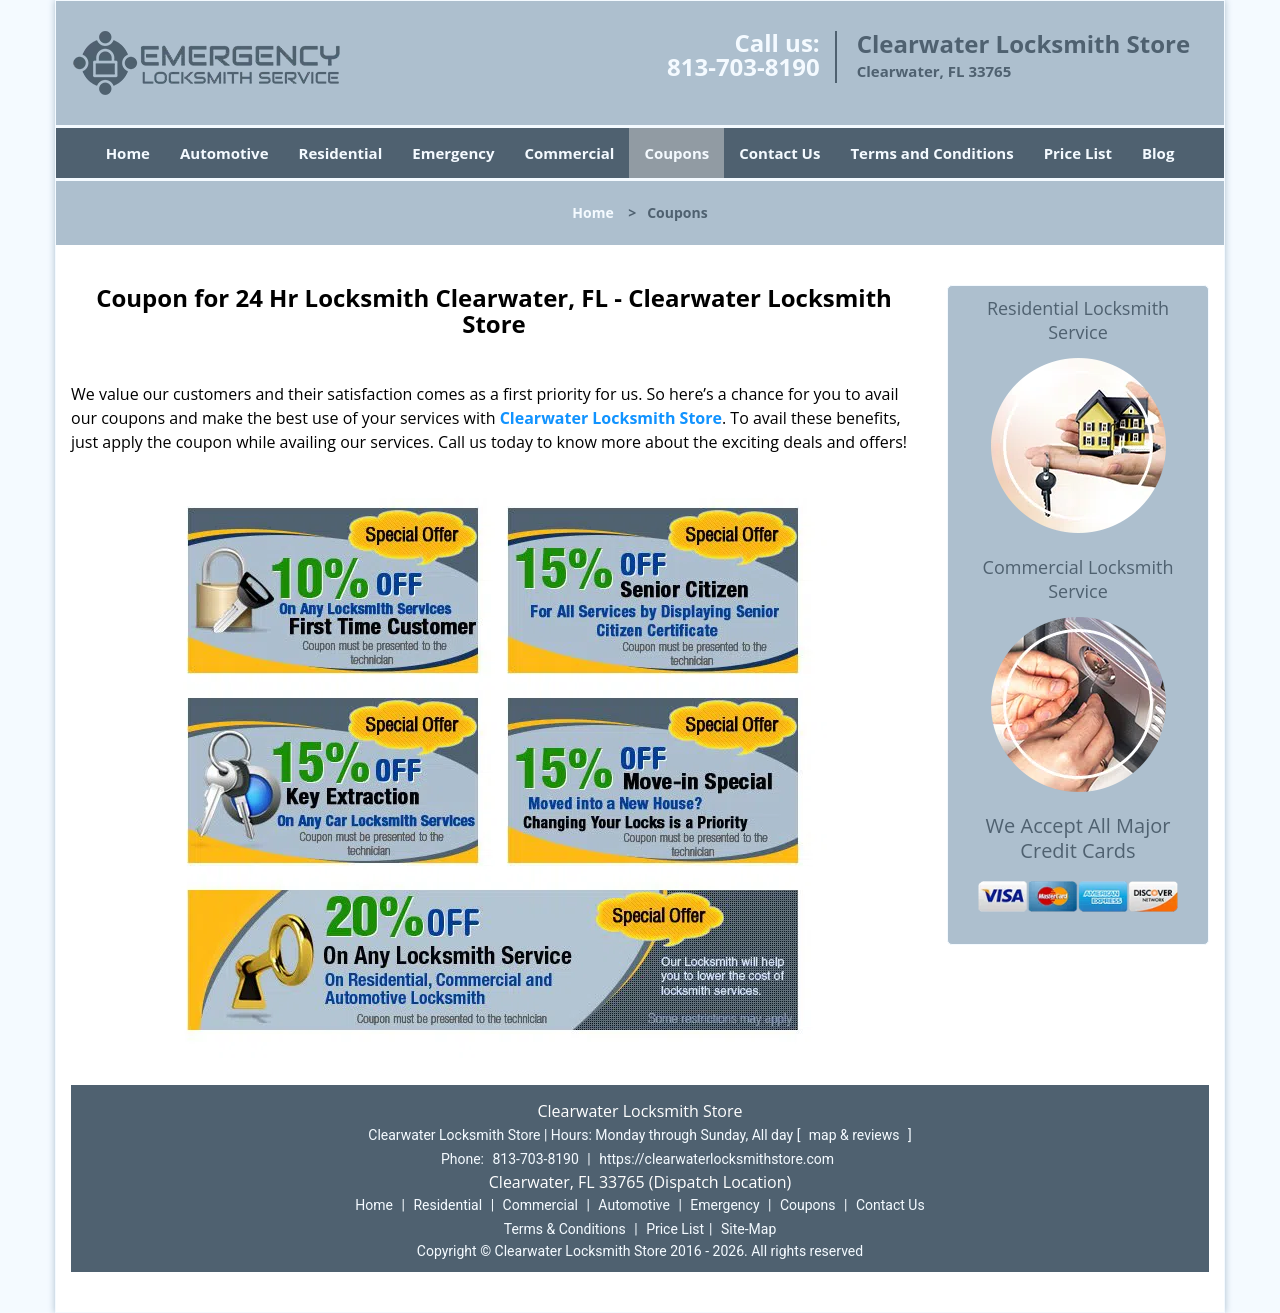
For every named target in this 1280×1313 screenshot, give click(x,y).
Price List (1078, 153)
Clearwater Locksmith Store (611, 418)
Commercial (570, 153)
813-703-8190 (743, 66)
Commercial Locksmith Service (1078, 579)
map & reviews (856, 1135)
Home (128, 153)
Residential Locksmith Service (1078, 320)
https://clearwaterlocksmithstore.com (716, 1159)
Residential (341, 153)
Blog (1158, 153)
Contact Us (779, 153)
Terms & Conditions (565, 1229)
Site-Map (748, 1229)
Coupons (676, 153)
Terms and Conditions (931, 153)
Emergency (453, 153)
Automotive (224, 153)
